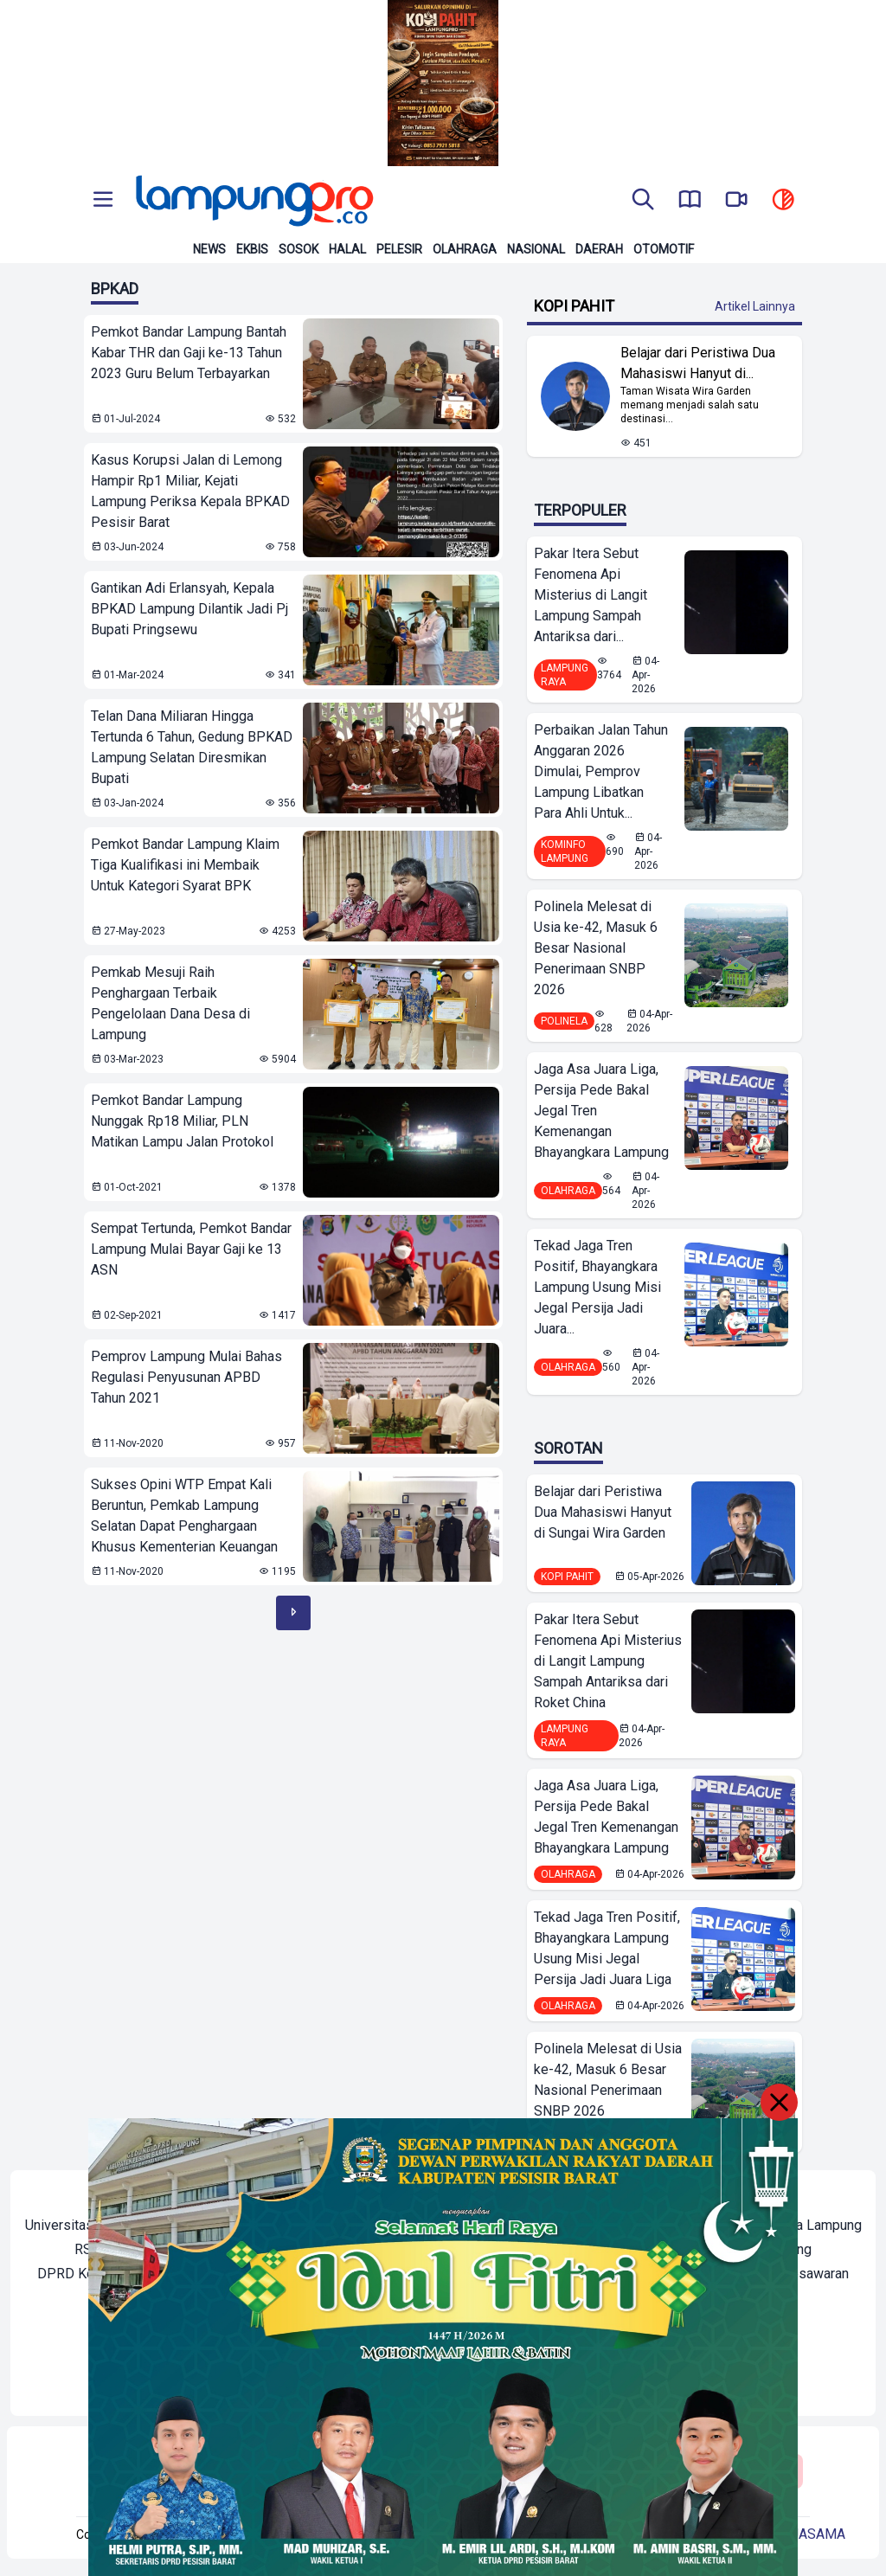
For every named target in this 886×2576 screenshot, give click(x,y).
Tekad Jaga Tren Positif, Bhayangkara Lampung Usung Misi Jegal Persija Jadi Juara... (597, 1287)
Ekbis (252, 249)
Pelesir (399, 249)
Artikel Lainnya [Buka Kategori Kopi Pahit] (755, 306)
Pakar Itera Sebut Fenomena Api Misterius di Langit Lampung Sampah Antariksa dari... (590, 595)
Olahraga (465, 249)
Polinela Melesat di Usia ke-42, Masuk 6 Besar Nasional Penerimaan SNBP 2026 (596, 948)
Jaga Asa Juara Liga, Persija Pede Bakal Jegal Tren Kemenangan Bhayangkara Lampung (601, 1110)
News (209, 249)
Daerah (599, 249)
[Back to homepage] (253, 200)
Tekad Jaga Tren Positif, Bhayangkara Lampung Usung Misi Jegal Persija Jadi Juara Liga (607, 1948)
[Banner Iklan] (443, 83)
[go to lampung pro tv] (736, 200)
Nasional (536, 249)
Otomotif (663, 249)
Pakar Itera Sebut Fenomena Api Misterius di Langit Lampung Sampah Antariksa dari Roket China (608, 1661)
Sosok (298, 249)
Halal (347, 249)
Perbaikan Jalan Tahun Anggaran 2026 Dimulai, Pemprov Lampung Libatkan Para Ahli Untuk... (601, 771)
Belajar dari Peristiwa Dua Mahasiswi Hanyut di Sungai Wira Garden (602, 1512)
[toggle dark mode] (783, 200)
